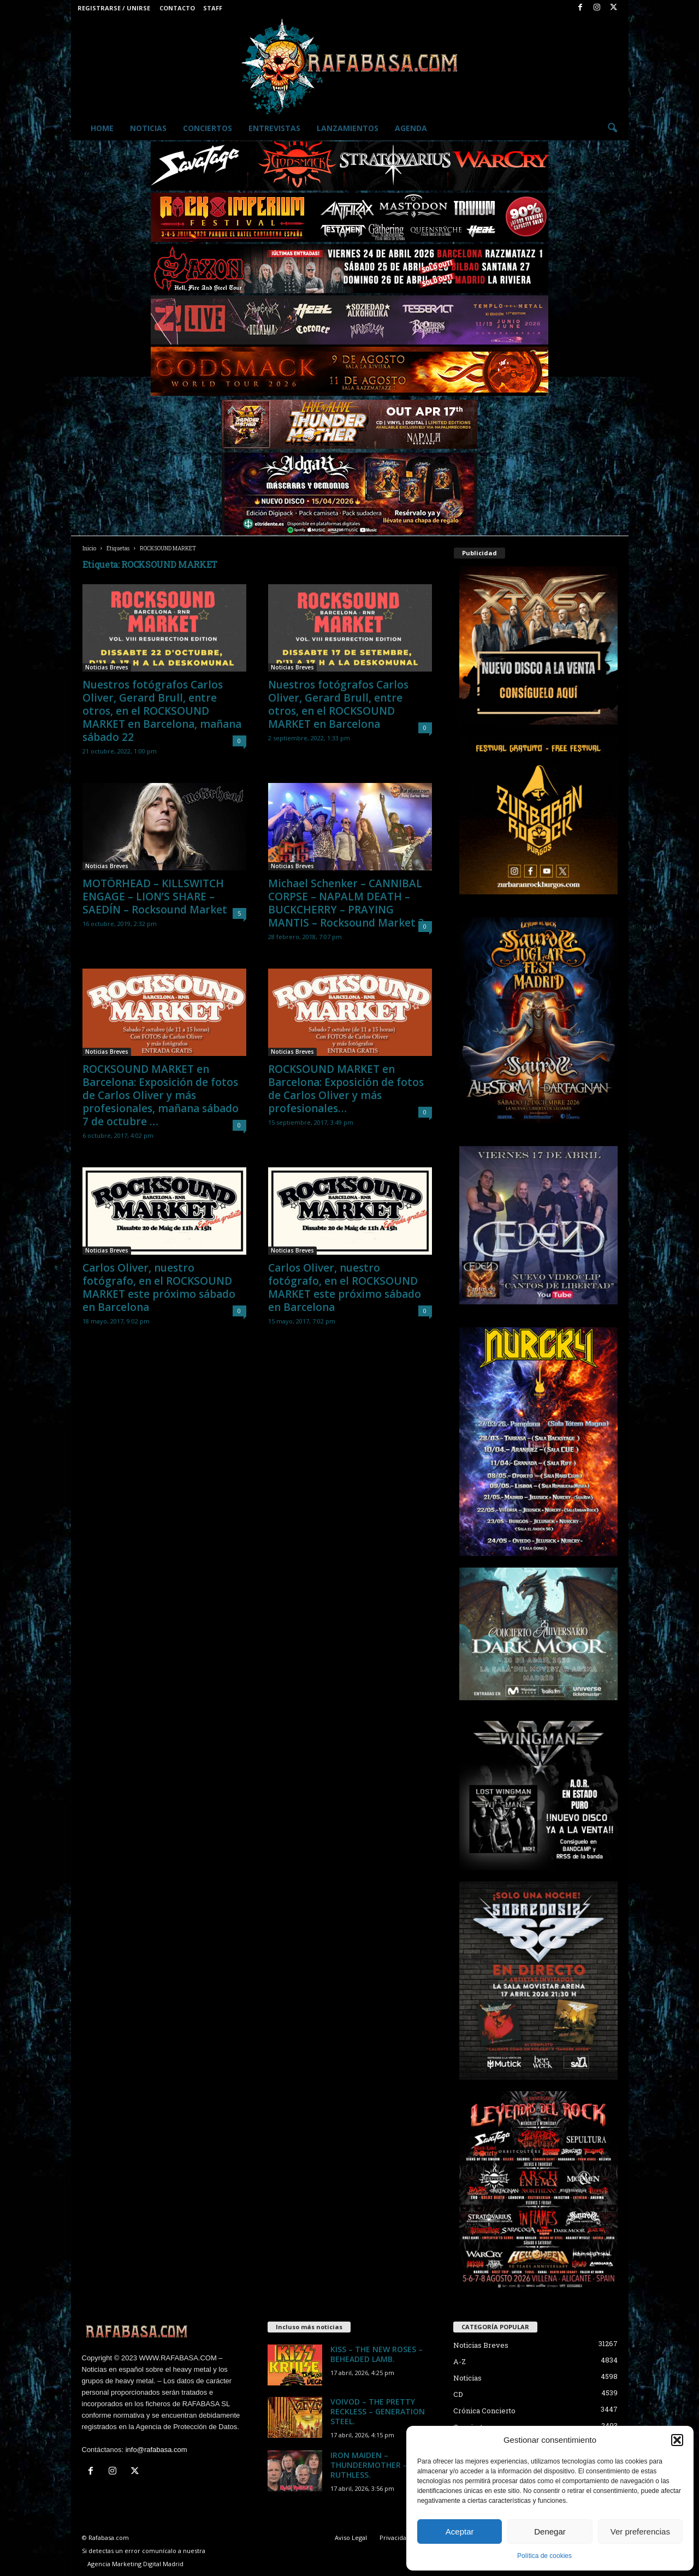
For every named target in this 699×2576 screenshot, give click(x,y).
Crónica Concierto (484, 2410)
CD (458, 2394)
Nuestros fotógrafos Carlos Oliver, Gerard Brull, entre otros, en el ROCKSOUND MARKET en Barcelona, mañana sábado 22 (161, 711)
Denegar (550, 2531)
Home (102, 128)
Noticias (148, 128)
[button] (677, 2440)
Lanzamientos (347, 128)
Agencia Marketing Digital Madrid (135, 2564)
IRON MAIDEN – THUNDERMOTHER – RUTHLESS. (368, 2465)
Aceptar (460, 2531)
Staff (212, 8)
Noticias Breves (106, 667)
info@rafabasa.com (156, 2450)
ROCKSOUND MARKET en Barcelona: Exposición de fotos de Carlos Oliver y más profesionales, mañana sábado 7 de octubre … (160, 1095)
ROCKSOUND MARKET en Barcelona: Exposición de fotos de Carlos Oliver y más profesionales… (346, 1088)
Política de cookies (544, 2556)
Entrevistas (274, 128)
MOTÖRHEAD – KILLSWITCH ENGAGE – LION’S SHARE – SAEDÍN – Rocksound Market (154, 896)
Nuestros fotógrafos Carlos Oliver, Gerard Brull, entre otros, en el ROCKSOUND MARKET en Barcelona (338, 704)
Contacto (177, 8)
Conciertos (207, 128)
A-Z (459, 2361)
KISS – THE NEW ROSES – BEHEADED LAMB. (376, 2354)
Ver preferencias (640, 2531)
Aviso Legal (351, 2537)
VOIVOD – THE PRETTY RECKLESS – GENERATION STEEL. (377, 2411)
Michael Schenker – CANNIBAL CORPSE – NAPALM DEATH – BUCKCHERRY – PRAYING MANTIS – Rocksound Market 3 (346, 903)
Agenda (411, 128)
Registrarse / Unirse (114, 8)
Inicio (89, 548)
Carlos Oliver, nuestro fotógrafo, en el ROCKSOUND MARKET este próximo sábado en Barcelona (158, 1287)
